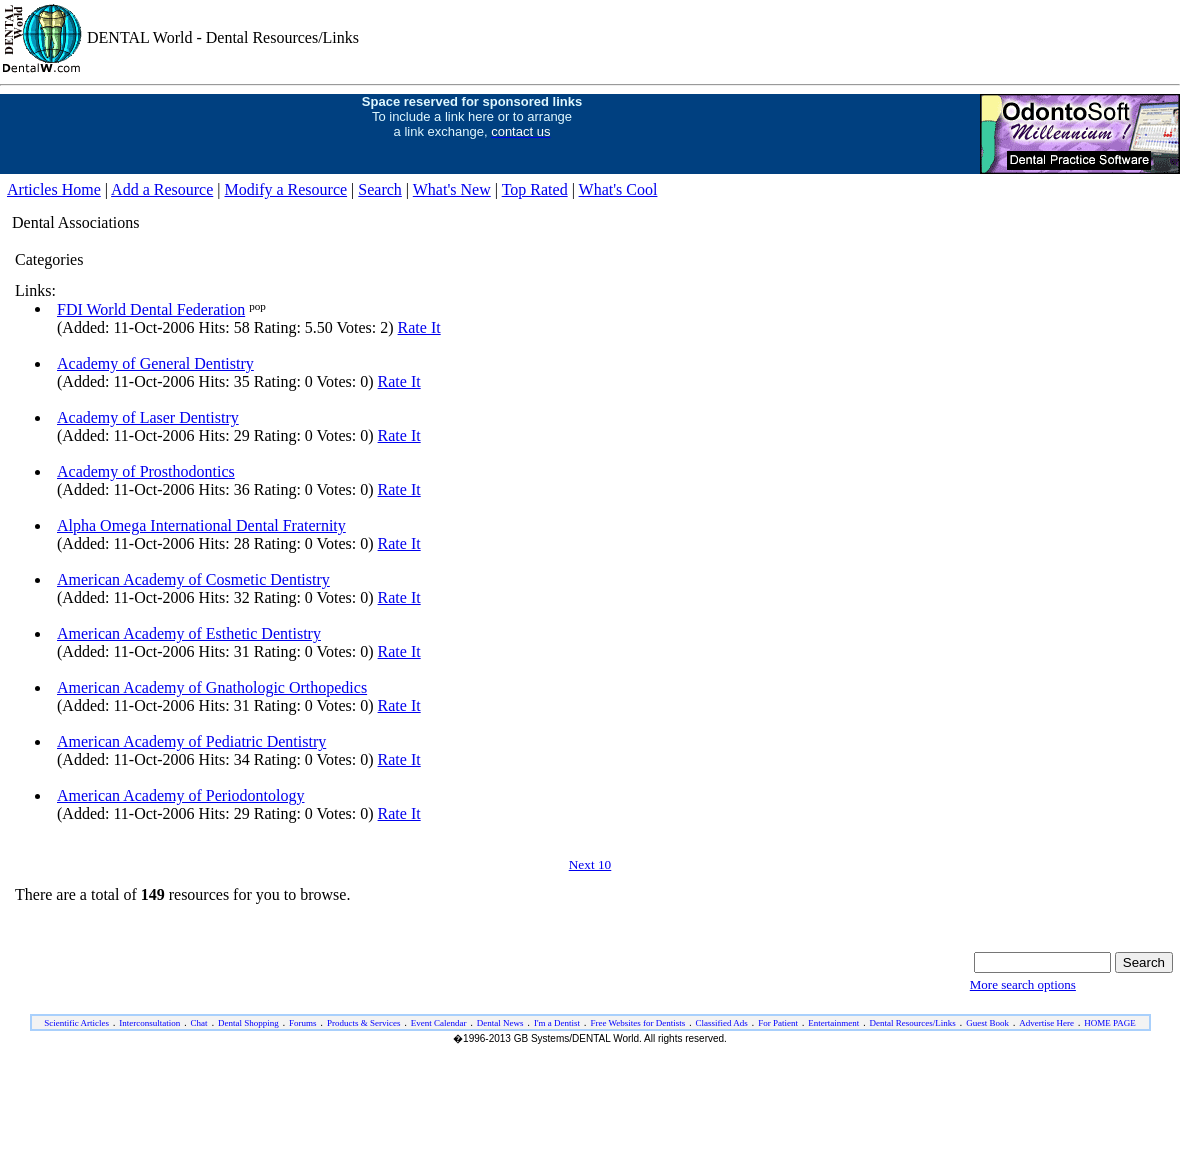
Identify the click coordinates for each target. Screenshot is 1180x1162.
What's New (452, 189)
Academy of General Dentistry (155, 363)
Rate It (419, 327)
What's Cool (618, 189)
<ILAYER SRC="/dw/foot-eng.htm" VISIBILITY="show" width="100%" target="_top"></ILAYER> (590, 1071)
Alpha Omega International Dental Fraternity (201, 525)
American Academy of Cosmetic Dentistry (193, 579)
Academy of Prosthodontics (146, 471)
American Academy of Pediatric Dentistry (191, 741)
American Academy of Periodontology (181, 795)
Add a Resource (162, 189)
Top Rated (535, 189)
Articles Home (54, 189)
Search (380, 189)
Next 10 (590, 864)
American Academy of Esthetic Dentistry (189, 633)
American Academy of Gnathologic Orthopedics (212, 687)
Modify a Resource (285, 189)
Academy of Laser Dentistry (148, 417)
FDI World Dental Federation (151, 309)
